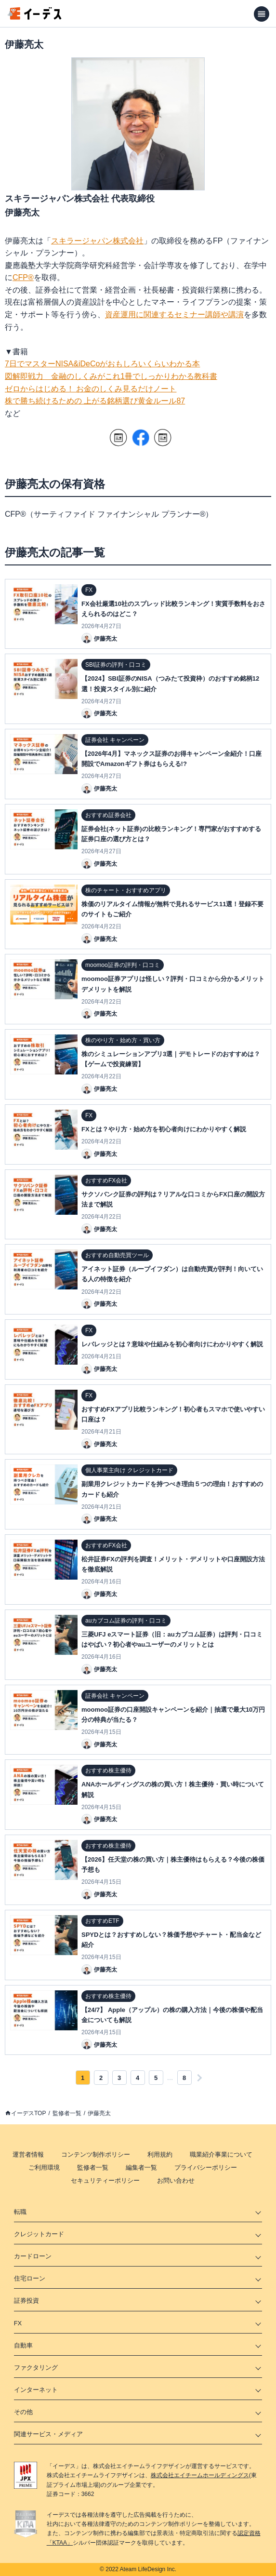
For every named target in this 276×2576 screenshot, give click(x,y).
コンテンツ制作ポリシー (95, 2154)
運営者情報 (28, 2154)
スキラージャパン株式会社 (97, 241)
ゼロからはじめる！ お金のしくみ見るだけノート (90, 389)
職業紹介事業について (221, 2154)
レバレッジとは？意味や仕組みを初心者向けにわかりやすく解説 (172, 1344)
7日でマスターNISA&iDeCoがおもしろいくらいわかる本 (102, 364)
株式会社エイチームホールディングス (200, 2475)
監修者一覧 (67, 2113)
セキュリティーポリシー (105, 2180)
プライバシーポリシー (205, 2167)
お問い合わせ (176, 2180)
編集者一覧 (141, 2167)
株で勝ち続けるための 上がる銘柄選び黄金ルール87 (95, 401)
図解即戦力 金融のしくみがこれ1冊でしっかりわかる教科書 (111, 376)
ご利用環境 (44, 2167)
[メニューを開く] (261, 14)
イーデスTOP (28, 2113)
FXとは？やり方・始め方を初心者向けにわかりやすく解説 (163, 1129)
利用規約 (159, 2154)
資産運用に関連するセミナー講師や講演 (174, 314)
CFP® (23, 277)
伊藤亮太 (99, 2113)
